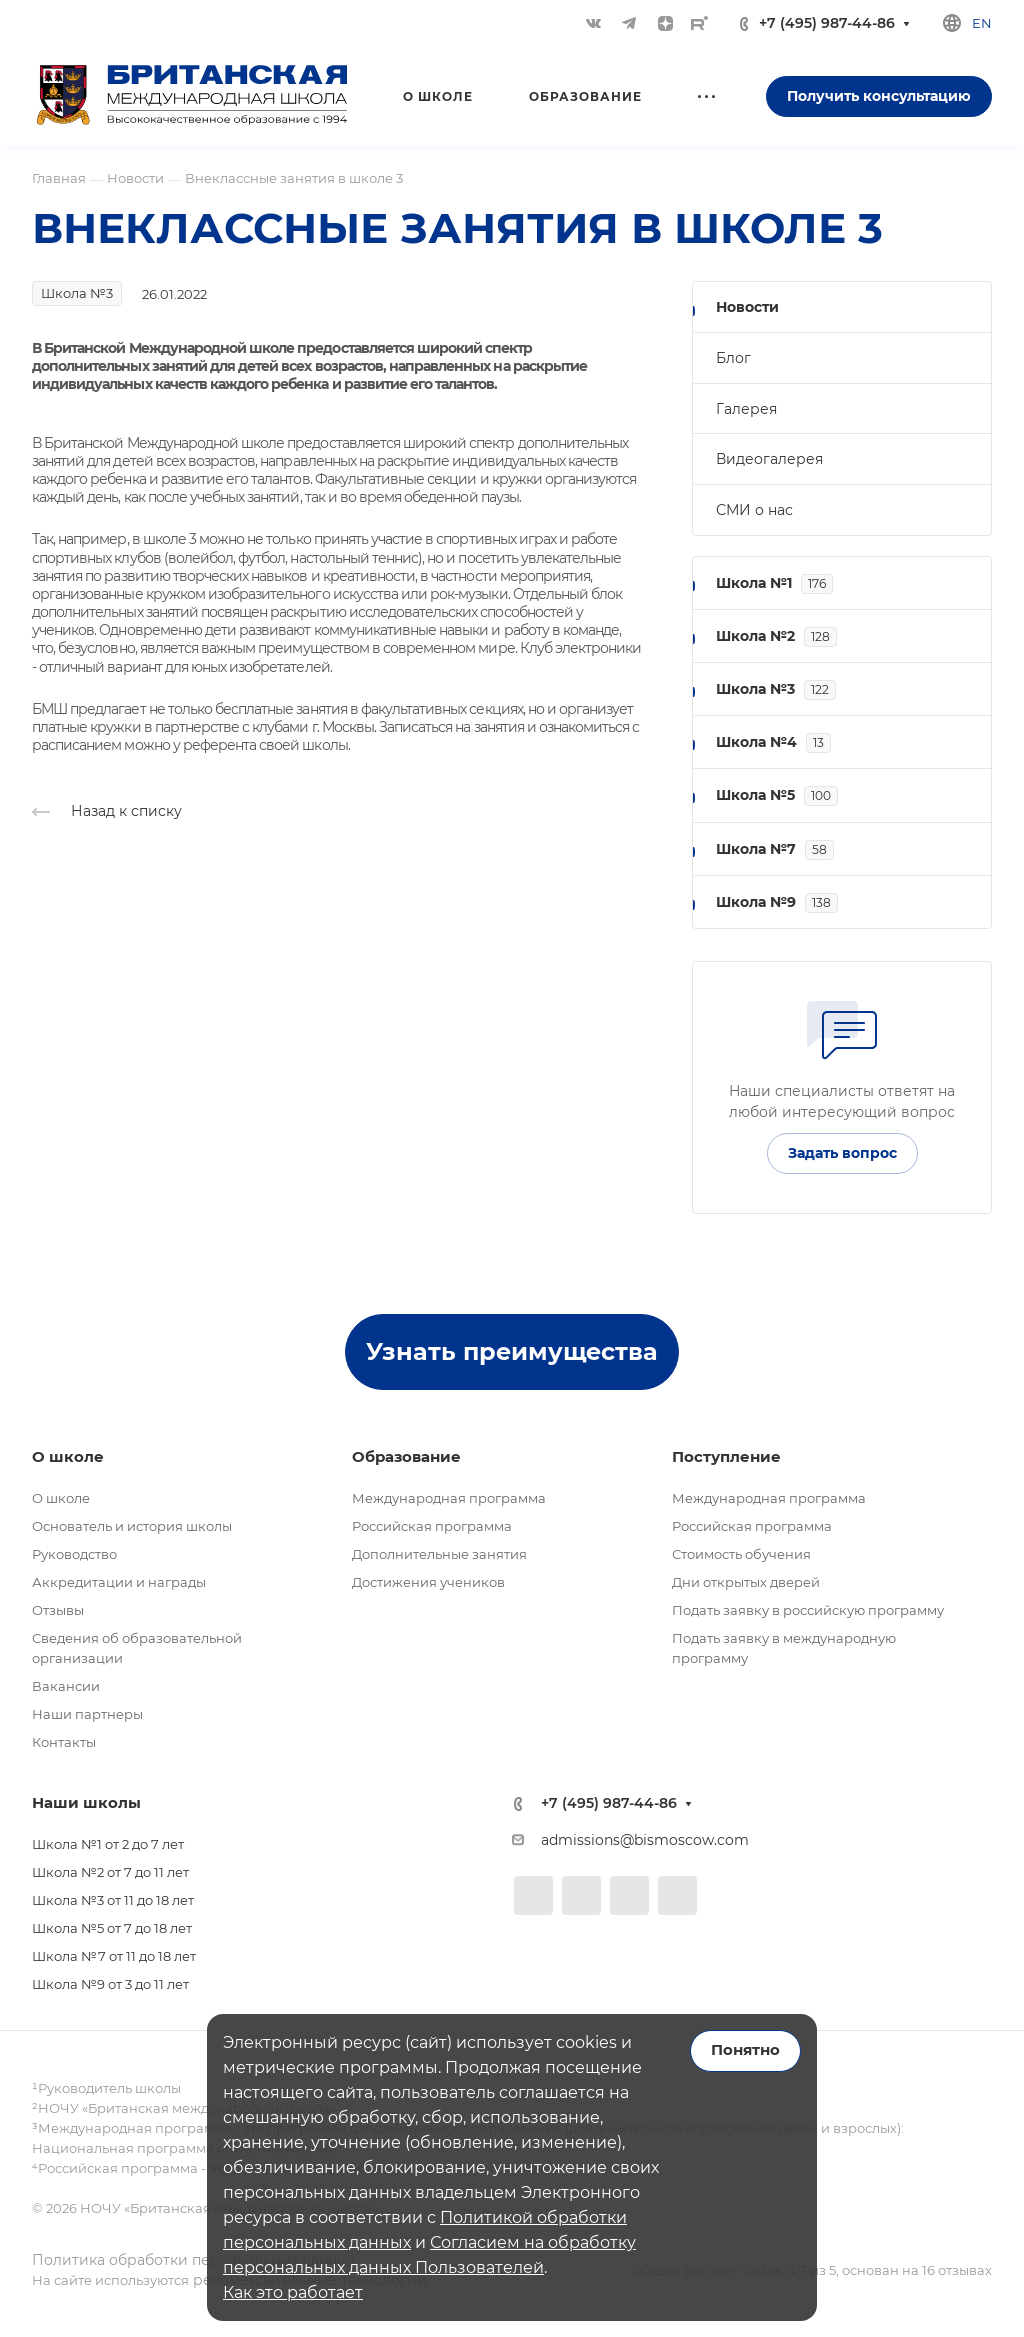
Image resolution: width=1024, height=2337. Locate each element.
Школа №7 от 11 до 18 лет (114, 1956)
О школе (61, 1498)
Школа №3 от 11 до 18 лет (113, 1900)
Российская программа (432, 1526)
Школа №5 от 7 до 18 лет (112, 1928)
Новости (747, 307)
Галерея (746, 409)
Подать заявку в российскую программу (808, 1610)
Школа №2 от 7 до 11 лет (110, 1872)
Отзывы (58, 1610)
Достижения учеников (428, 1582)
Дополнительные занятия (439, 1554)
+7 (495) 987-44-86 (827, 23)
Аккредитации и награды (119, 1582)
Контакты (64, 1742)
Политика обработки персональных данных (193, 2260)
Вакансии (66, 1686)
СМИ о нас (754, 510)
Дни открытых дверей (746, 1582)
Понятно (745, 2050)
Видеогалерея (769, 459)
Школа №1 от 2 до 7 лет (108, 1844)
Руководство (74, 1554)
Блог (733, 358)
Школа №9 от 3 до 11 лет (110, 1984)
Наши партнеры (87, 1714)
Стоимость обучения (741, 1554)
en (982, 23)
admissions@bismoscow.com (645, 1840)
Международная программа (449, 1498)
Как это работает (293, 2292)
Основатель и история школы (132, 1526)
